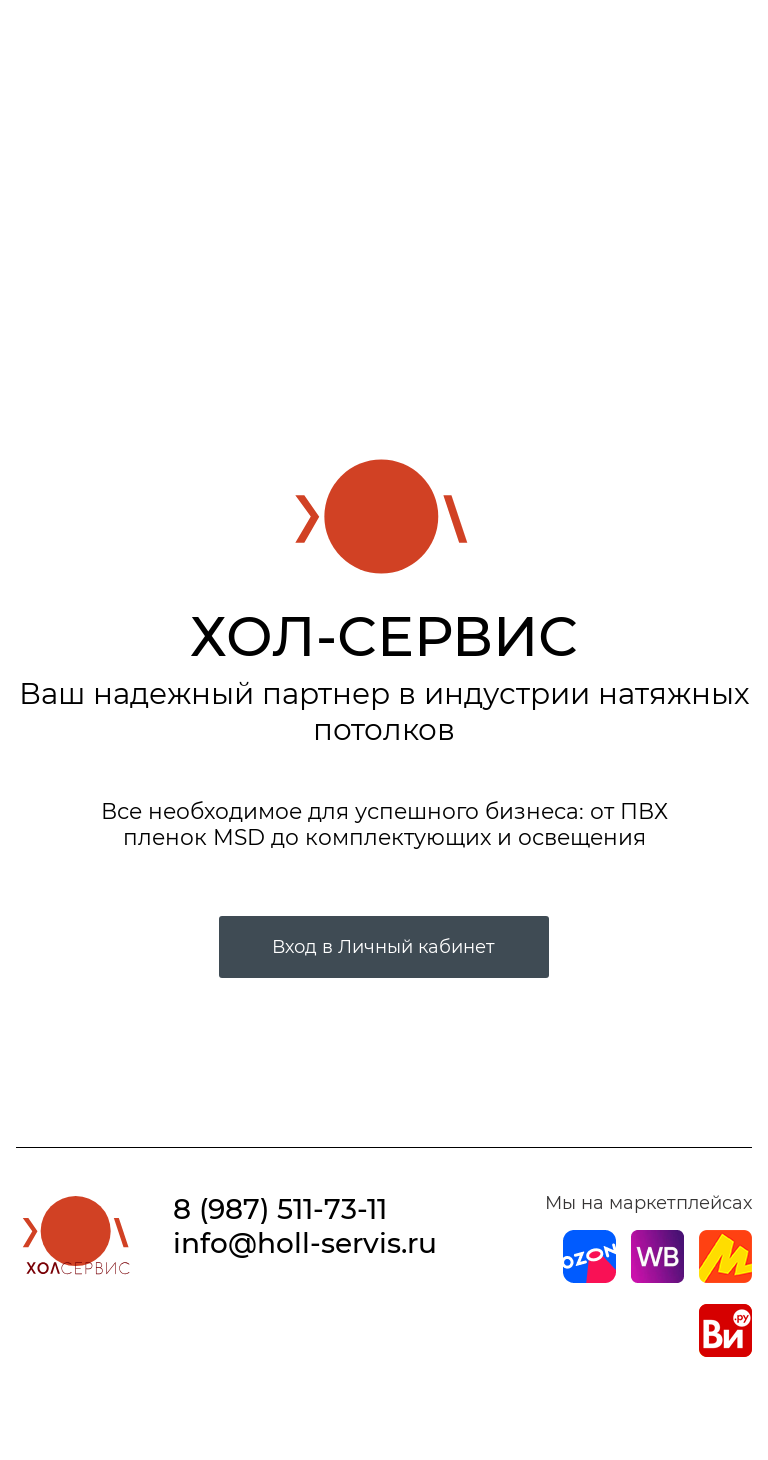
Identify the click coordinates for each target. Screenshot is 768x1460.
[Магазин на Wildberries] (657, 1277)
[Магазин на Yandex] (725, 1277)
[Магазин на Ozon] (589, 1277)
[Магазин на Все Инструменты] (725, 1351)
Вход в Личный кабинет (383, 947)
